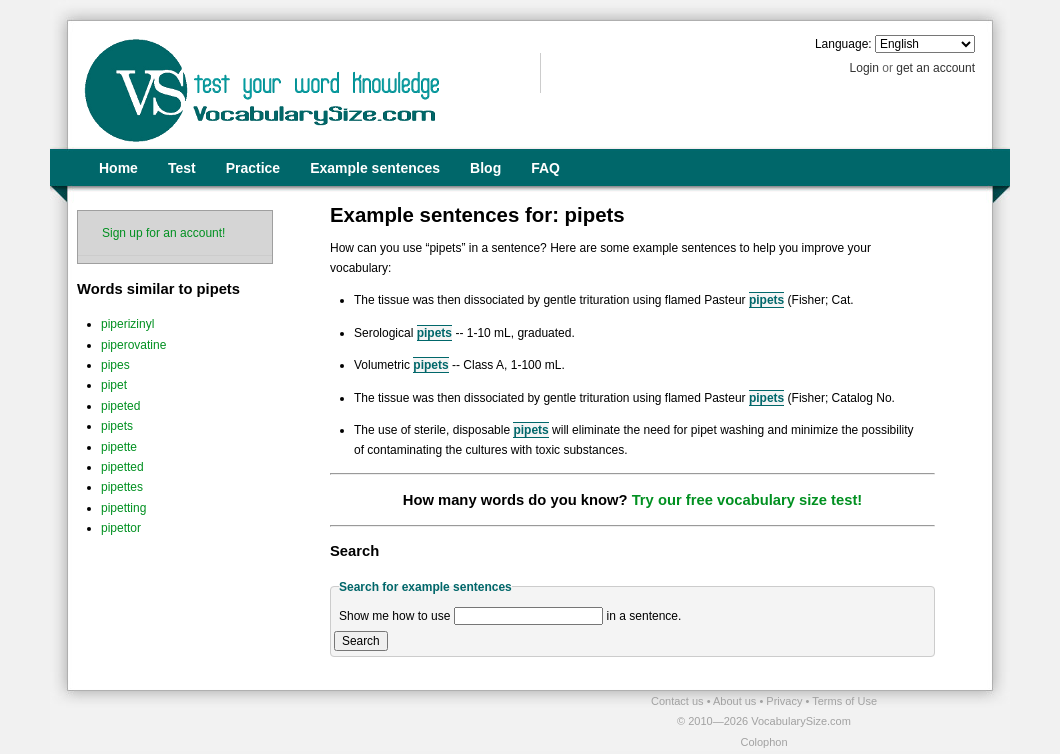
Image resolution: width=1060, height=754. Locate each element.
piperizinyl (127, 324)
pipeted (120, 406)
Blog (485, 168)
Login (864, 68)
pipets (117, 426)
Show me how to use (394, 616)
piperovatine (133, 345)
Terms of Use (844, 701)
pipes (115, 365)
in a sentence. (644, 616)
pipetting (123, 508)
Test (182, 168)
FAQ (545, 168)
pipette (119, 447)
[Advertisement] (301, 721)
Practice (253, 168)
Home (118, 168)
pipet (114, 385)
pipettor (121, 528)
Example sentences (375, 168)
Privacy (785, 701)
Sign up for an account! (163, 233)
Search (361, 641)
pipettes (122, 487)
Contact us (679, 701)
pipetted (122, 467)
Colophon (763, 742)
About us (736, 701)
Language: (843, 44)
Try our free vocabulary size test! (747, 500)
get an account (935, 68)
